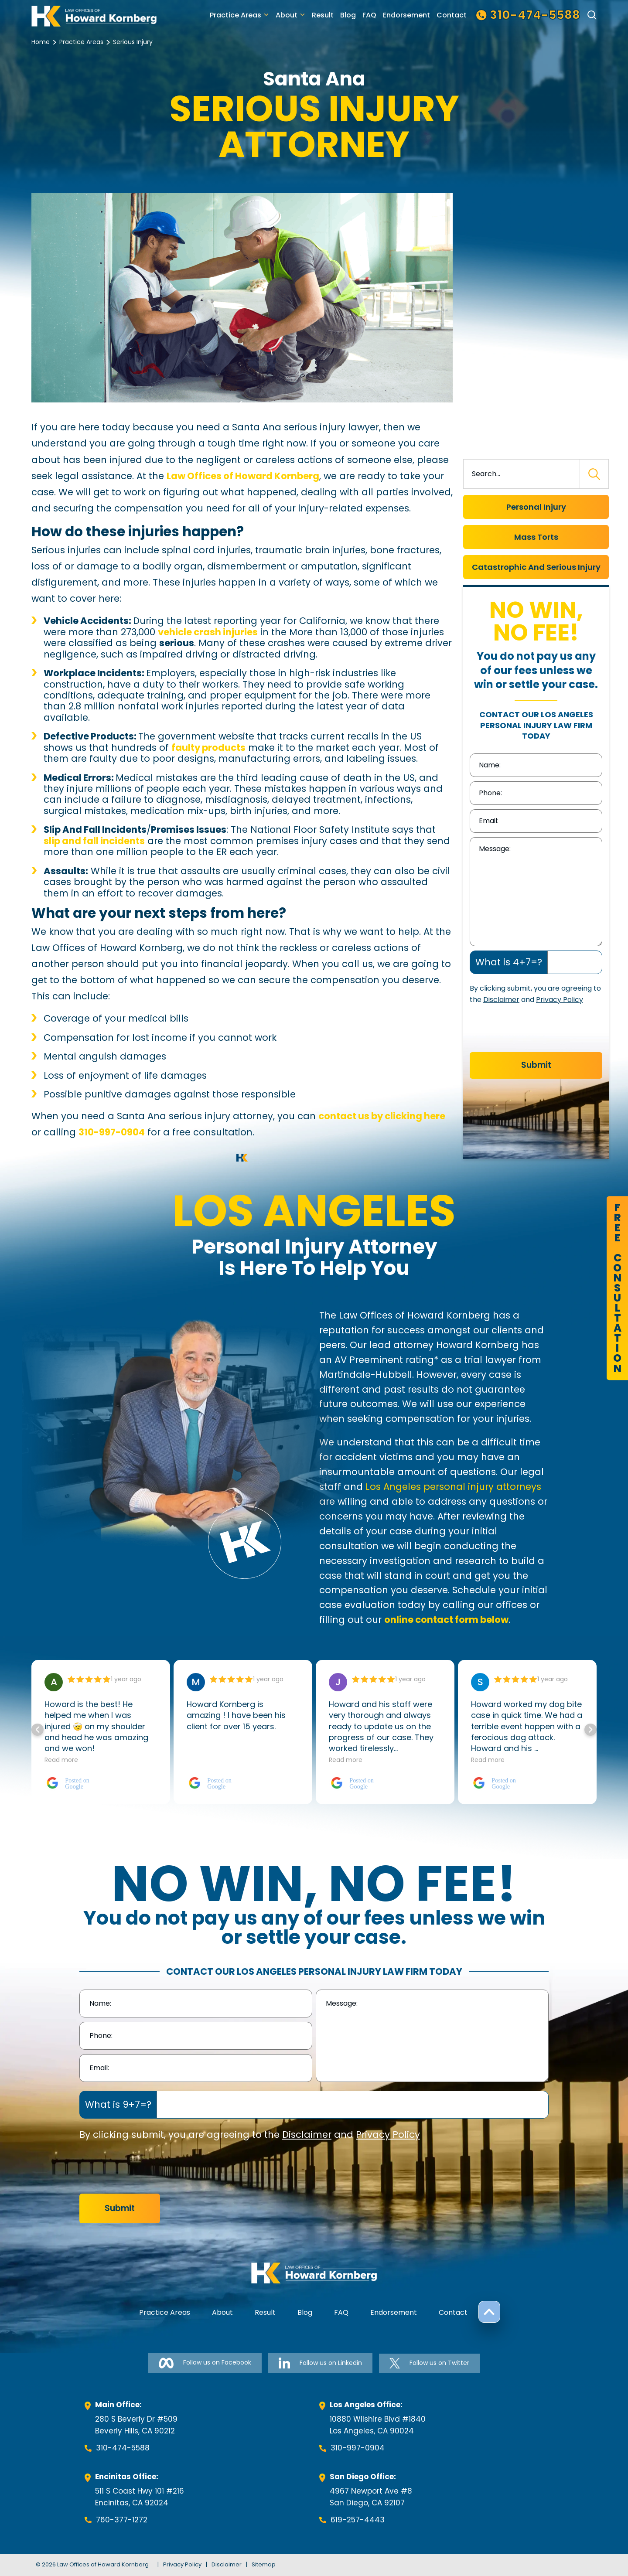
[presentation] (536, 1031)
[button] (590, 1730)
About (286, 15)
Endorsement (406, 15)
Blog (348, 15)
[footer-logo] (314, 2273)
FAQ (369, 15)
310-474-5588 (123, 2448)
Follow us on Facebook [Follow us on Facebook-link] (205, 2363)
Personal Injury (536, 506)
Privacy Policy (559, 1000)
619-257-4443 (358, 2520)
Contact (452, 15)
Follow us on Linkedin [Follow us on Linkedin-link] (320, 2363)
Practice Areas (235, 15)
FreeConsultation (617, 1288)
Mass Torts (536, 537)
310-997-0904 (358, 2448)
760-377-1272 (121, 2520)
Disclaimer (501, 1000)
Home (40, 41)
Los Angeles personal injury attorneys (453, 1486)
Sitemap (264, 2564)
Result (323, 15)
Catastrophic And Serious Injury (536, 567)
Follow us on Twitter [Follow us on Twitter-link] (429, 2363)
